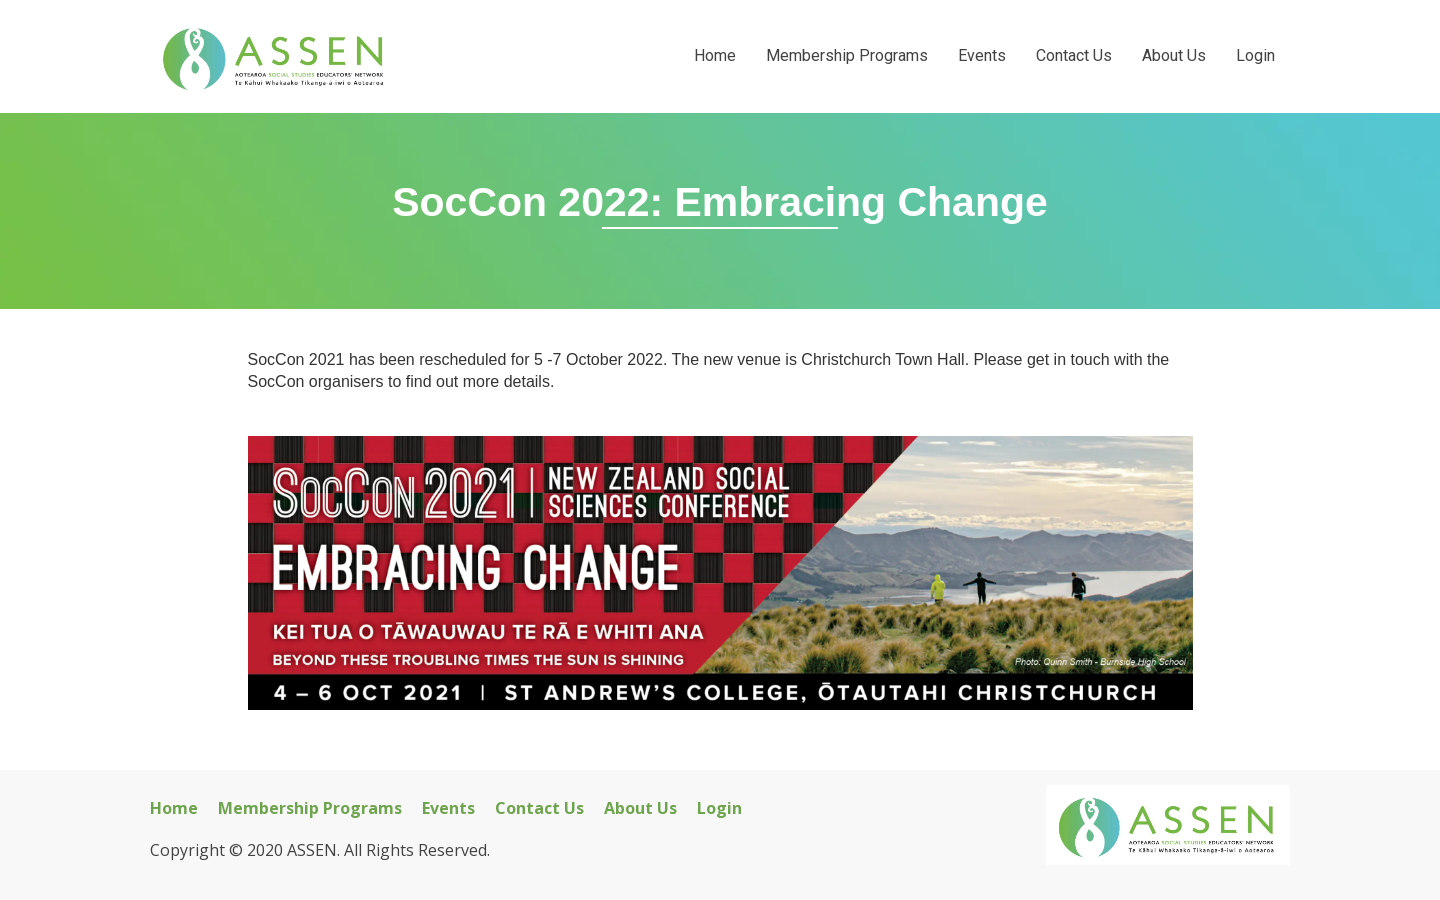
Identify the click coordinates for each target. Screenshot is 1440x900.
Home (715, 55)
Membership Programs (847, 55)
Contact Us (1074, 55)
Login (1255, 55)
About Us (1174, 55)
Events (982, 55)
